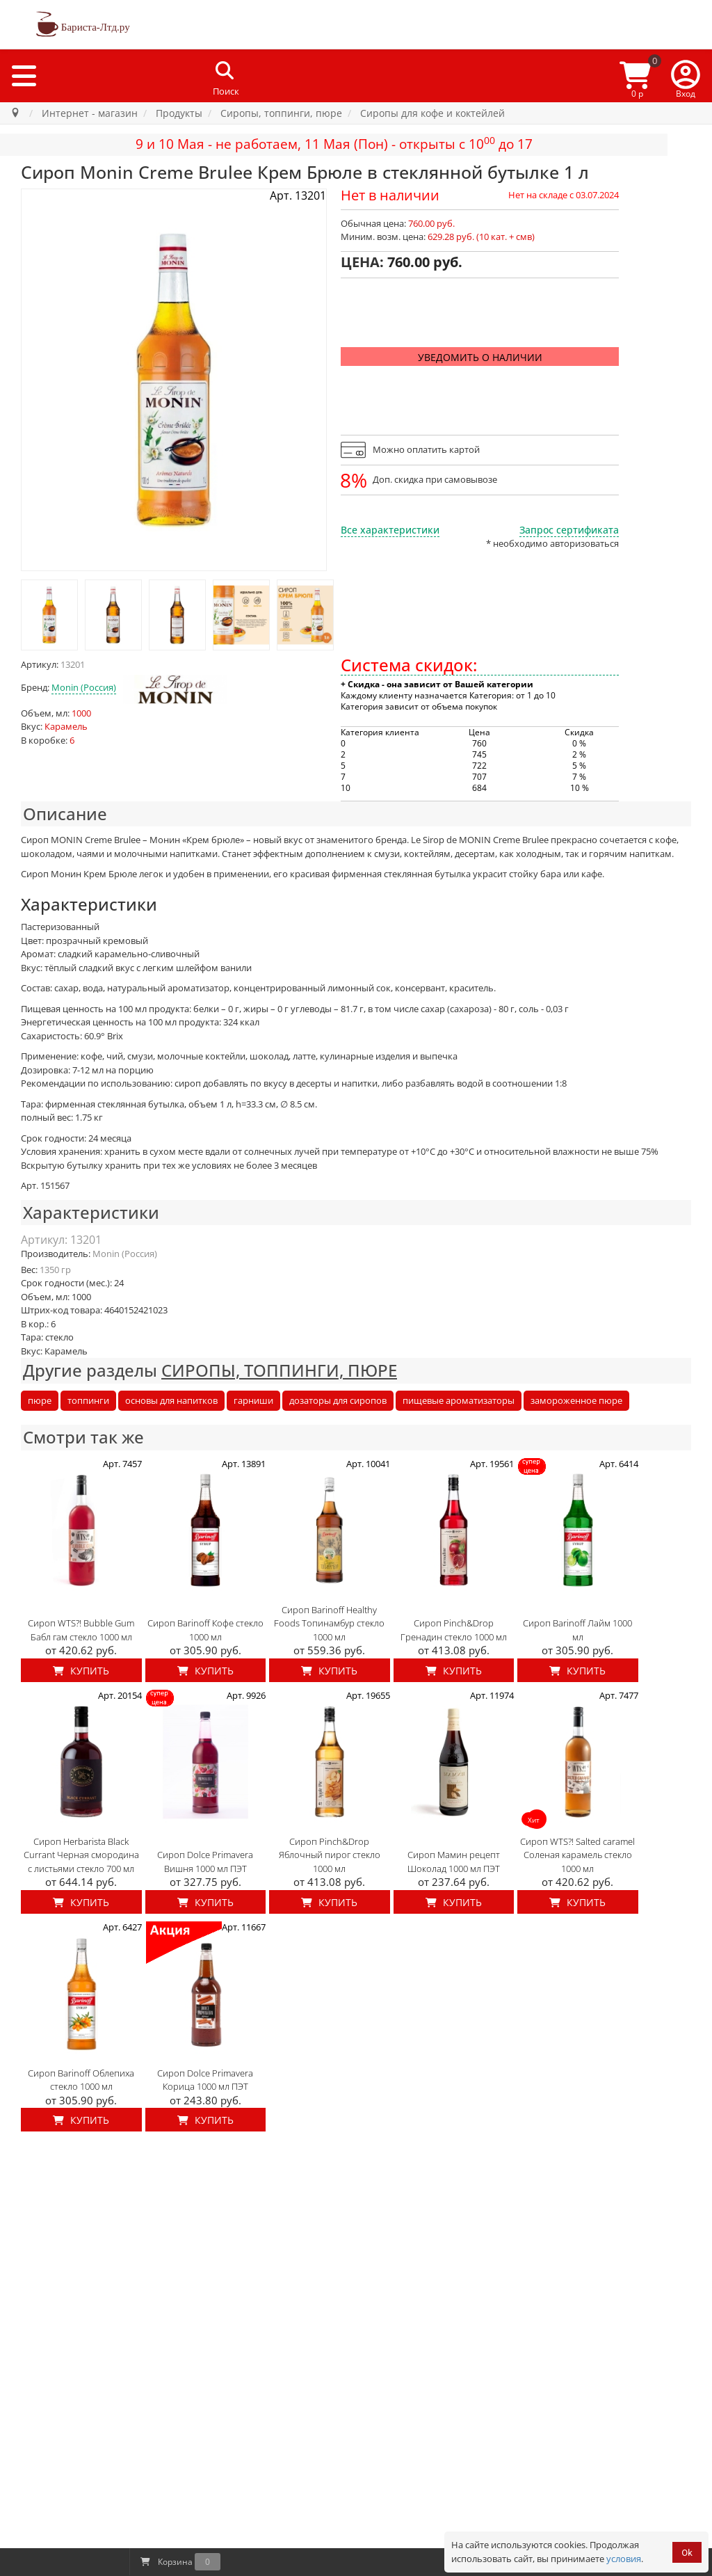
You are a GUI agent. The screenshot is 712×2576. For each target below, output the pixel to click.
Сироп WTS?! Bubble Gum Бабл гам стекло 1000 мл (81, 1630)
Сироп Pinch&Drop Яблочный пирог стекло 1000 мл (329, 1855)
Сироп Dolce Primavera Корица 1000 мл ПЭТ (205, 2080)
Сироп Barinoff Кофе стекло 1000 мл (205, 1630)
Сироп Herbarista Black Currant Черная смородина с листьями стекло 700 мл (81, 1855)
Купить (81, 1670)
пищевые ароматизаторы (459, 1400)
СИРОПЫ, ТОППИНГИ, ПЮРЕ (279, 1370)
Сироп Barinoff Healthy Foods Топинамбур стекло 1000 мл (329, 1623)
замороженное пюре (576, 1400)
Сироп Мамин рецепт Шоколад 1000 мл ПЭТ (453, 1861)
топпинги (88, 1400)
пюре (39, 1400)
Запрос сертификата (569, 529)
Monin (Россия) (83, 687)
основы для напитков (171, 1400)
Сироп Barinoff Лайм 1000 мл (577, 1630)
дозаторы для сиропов (338, 1400)
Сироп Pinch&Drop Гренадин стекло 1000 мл (453, 1630)
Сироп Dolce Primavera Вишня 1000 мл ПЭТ (205, 1861)
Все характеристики (390, 529)
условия (623, 2558)
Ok (687, 2552)
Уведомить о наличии (480, 357)
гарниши (253, 1400)
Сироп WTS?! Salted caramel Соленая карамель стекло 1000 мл (577, 1855)
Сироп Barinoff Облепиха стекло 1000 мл (81, 2080)
